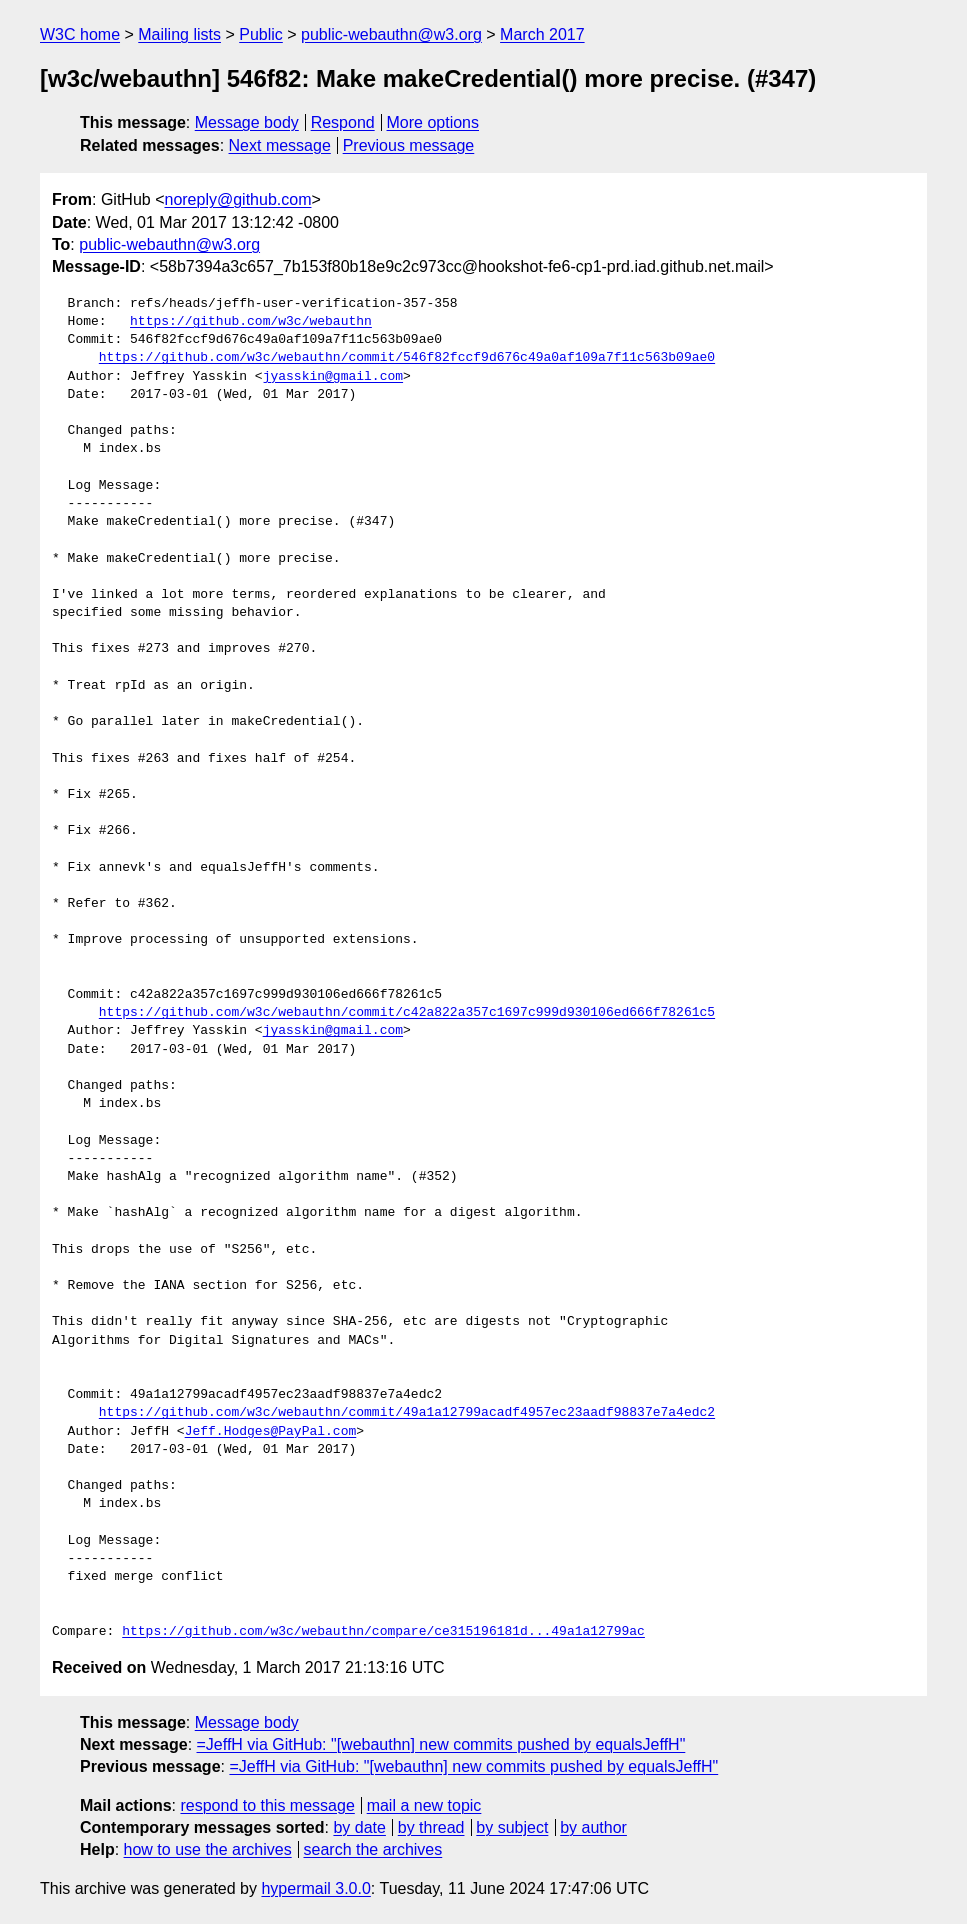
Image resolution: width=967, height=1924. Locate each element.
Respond (343, 122)
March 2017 (542, 34)
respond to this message (267, 1805)
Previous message (409, 145)
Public (261, 34)
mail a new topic (424, 1805)
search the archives (373, 1849)
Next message (280, 145)
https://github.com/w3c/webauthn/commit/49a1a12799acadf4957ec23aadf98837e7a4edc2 (407, 1413)
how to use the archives (208, 1849)
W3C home (80, 34)
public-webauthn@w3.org (391, 34)
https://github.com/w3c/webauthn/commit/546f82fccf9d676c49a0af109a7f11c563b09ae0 (407, 358)
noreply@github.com (237, 199)
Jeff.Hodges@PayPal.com (271, 1432)
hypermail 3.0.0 (315, 1888)
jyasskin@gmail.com (333, 377)
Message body (247, 122)
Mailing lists (179, 34)
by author (593, 1827)
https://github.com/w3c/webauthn (251, 322)
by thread (431, 1827)
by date (359, 1827)
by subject (512, 1827)
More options (433, 122)
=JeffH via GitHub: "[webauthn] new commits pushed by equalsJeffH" (441, 1744)
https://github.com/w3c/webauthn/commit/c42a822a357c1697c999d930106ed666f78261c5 (407, 1013)
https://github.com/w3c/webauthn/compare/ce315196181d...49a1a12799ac (383, 1632)
